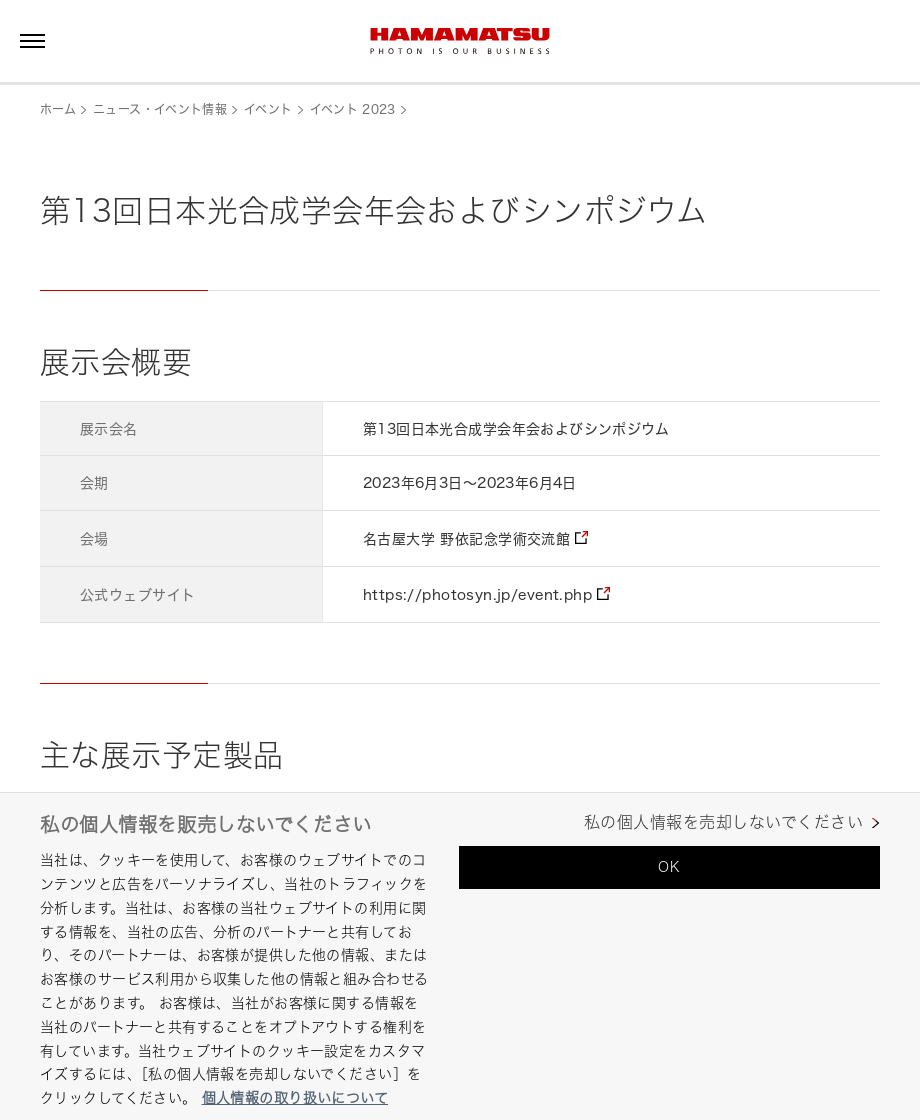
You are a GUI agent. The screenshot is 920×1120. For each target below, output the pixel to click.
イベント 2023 (353, 109)
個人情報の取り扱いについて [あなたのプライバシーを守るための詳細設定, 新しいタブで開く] (295, 1097)
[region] (460, 956)
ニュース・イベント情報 (160, 109)
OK (669, 866)
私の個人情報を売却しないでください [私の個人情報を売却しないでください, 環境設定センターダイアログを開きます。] (723, 822)
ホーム (58, 109)
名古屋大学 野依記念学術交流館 (466, 538)
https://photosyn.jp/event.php (477, 594)
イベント (268, 109)
